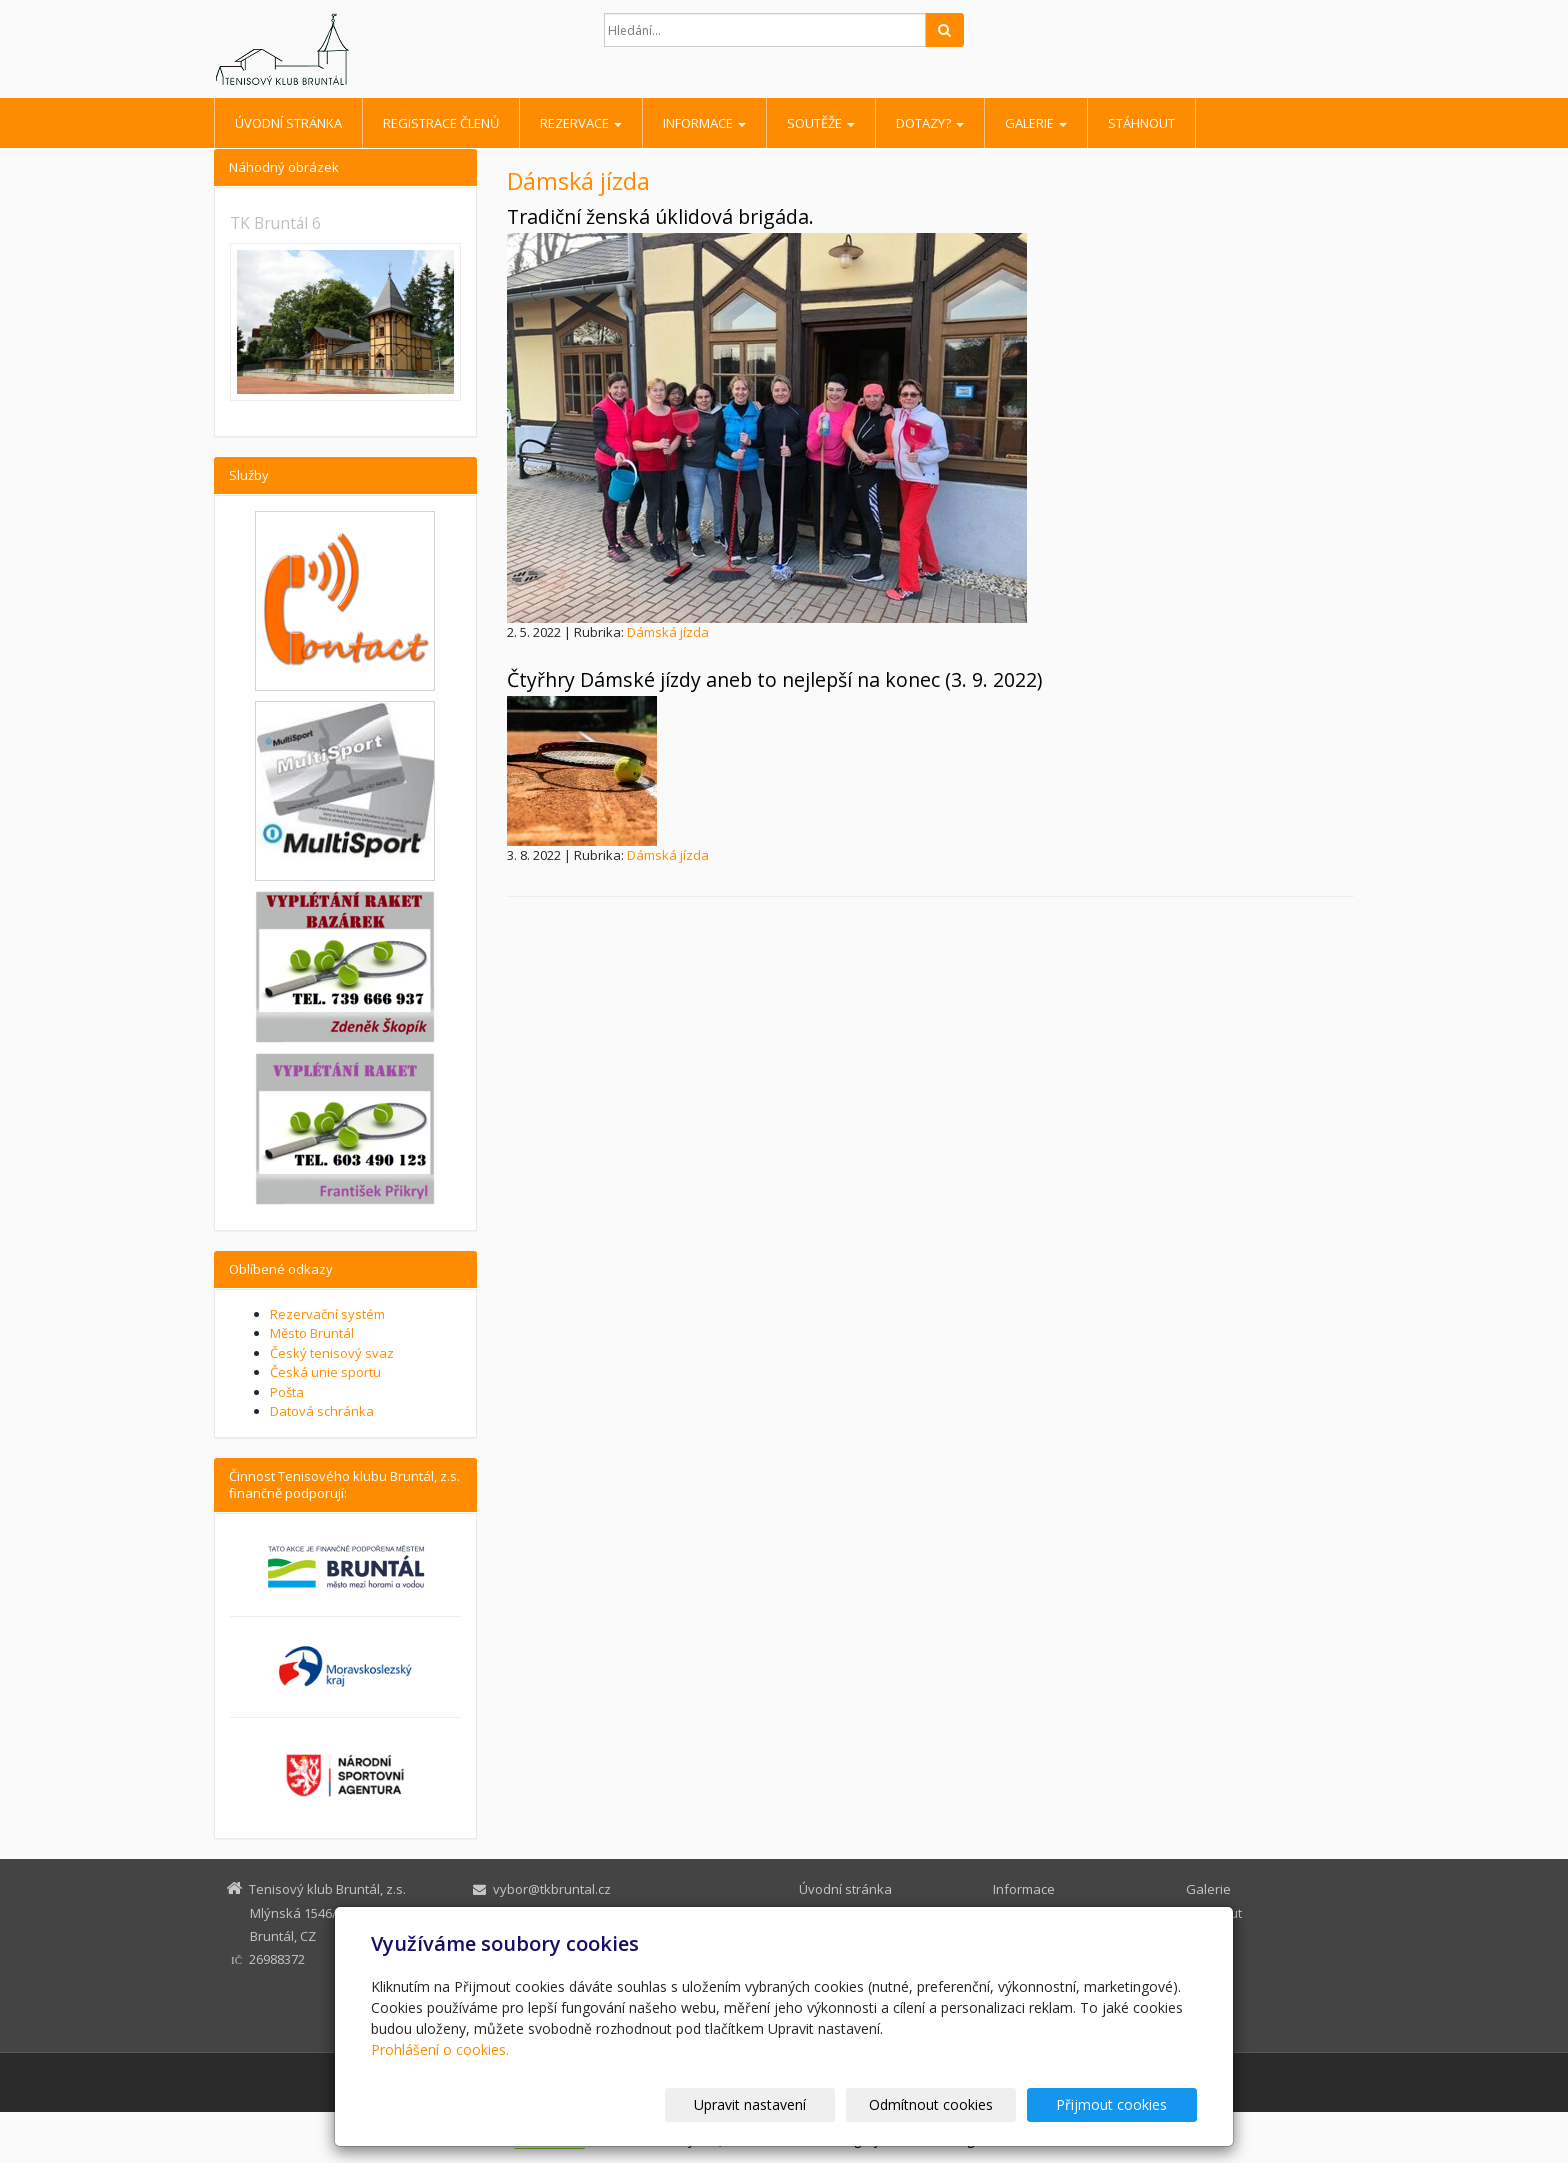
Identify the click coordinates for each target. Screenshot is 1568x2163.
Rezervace (581, 123)
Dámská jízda (668, 632)
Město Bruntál (312, 1333)
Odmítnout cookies (957, 2104)
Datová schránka (322, 1411)
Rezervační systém (327, 1314)
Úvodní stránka (288, 123)
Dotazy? (930, 123)
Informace (704, 123)
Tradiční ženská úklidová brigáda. (660, 216)
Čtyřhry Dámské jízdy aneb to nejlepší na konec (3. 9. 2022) (774, 679)
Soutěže (821, 123)
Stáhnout (1141, 123)
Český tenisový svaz (332, 1353)
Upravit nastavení (793, 2104)
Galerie (1036, 123)
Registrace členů (441, 123)
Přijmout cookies (1120, 2104)
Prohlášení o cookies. (440, 2049)
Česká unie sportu (325, 1372)
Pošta (287, 1392)
